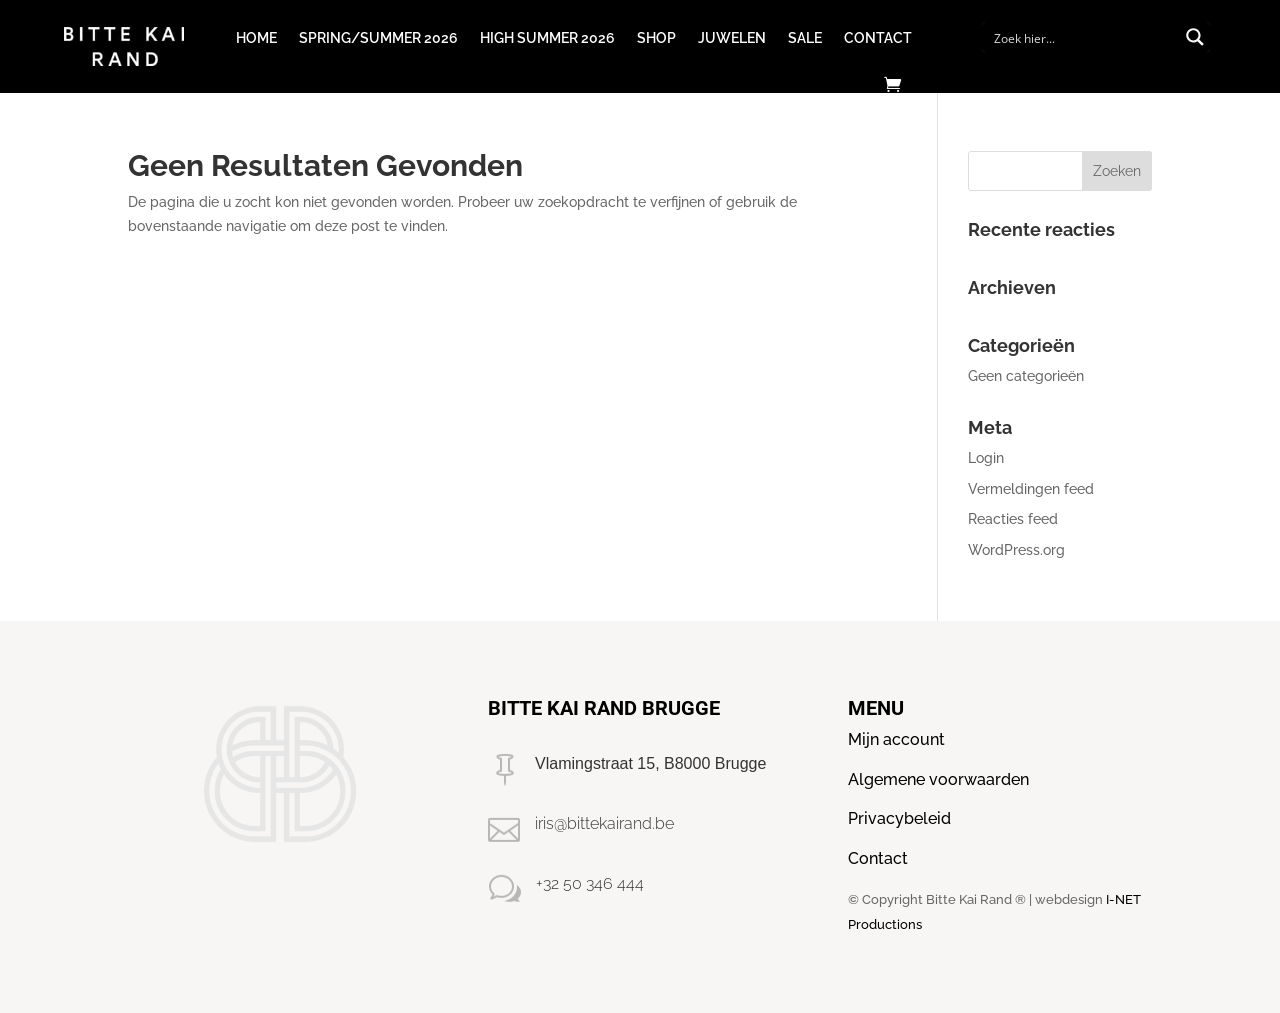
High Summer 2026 (547, 38)
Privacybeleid (899, 818)
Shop (656, 38)
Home (256, 38)
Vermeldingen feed (1031, 489)
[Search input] (1083, 37)
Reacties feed (1013, 519)
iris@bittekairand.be (604, 823)
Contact (878, 38)
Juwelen (732, 38)
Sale (805, 38)
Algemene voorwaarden (938, 779)
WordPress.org (1016, 550)
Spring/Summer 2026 (378, 38)
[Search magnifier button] (1195, 37)
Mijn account (896, 739)
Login (986, 458)
